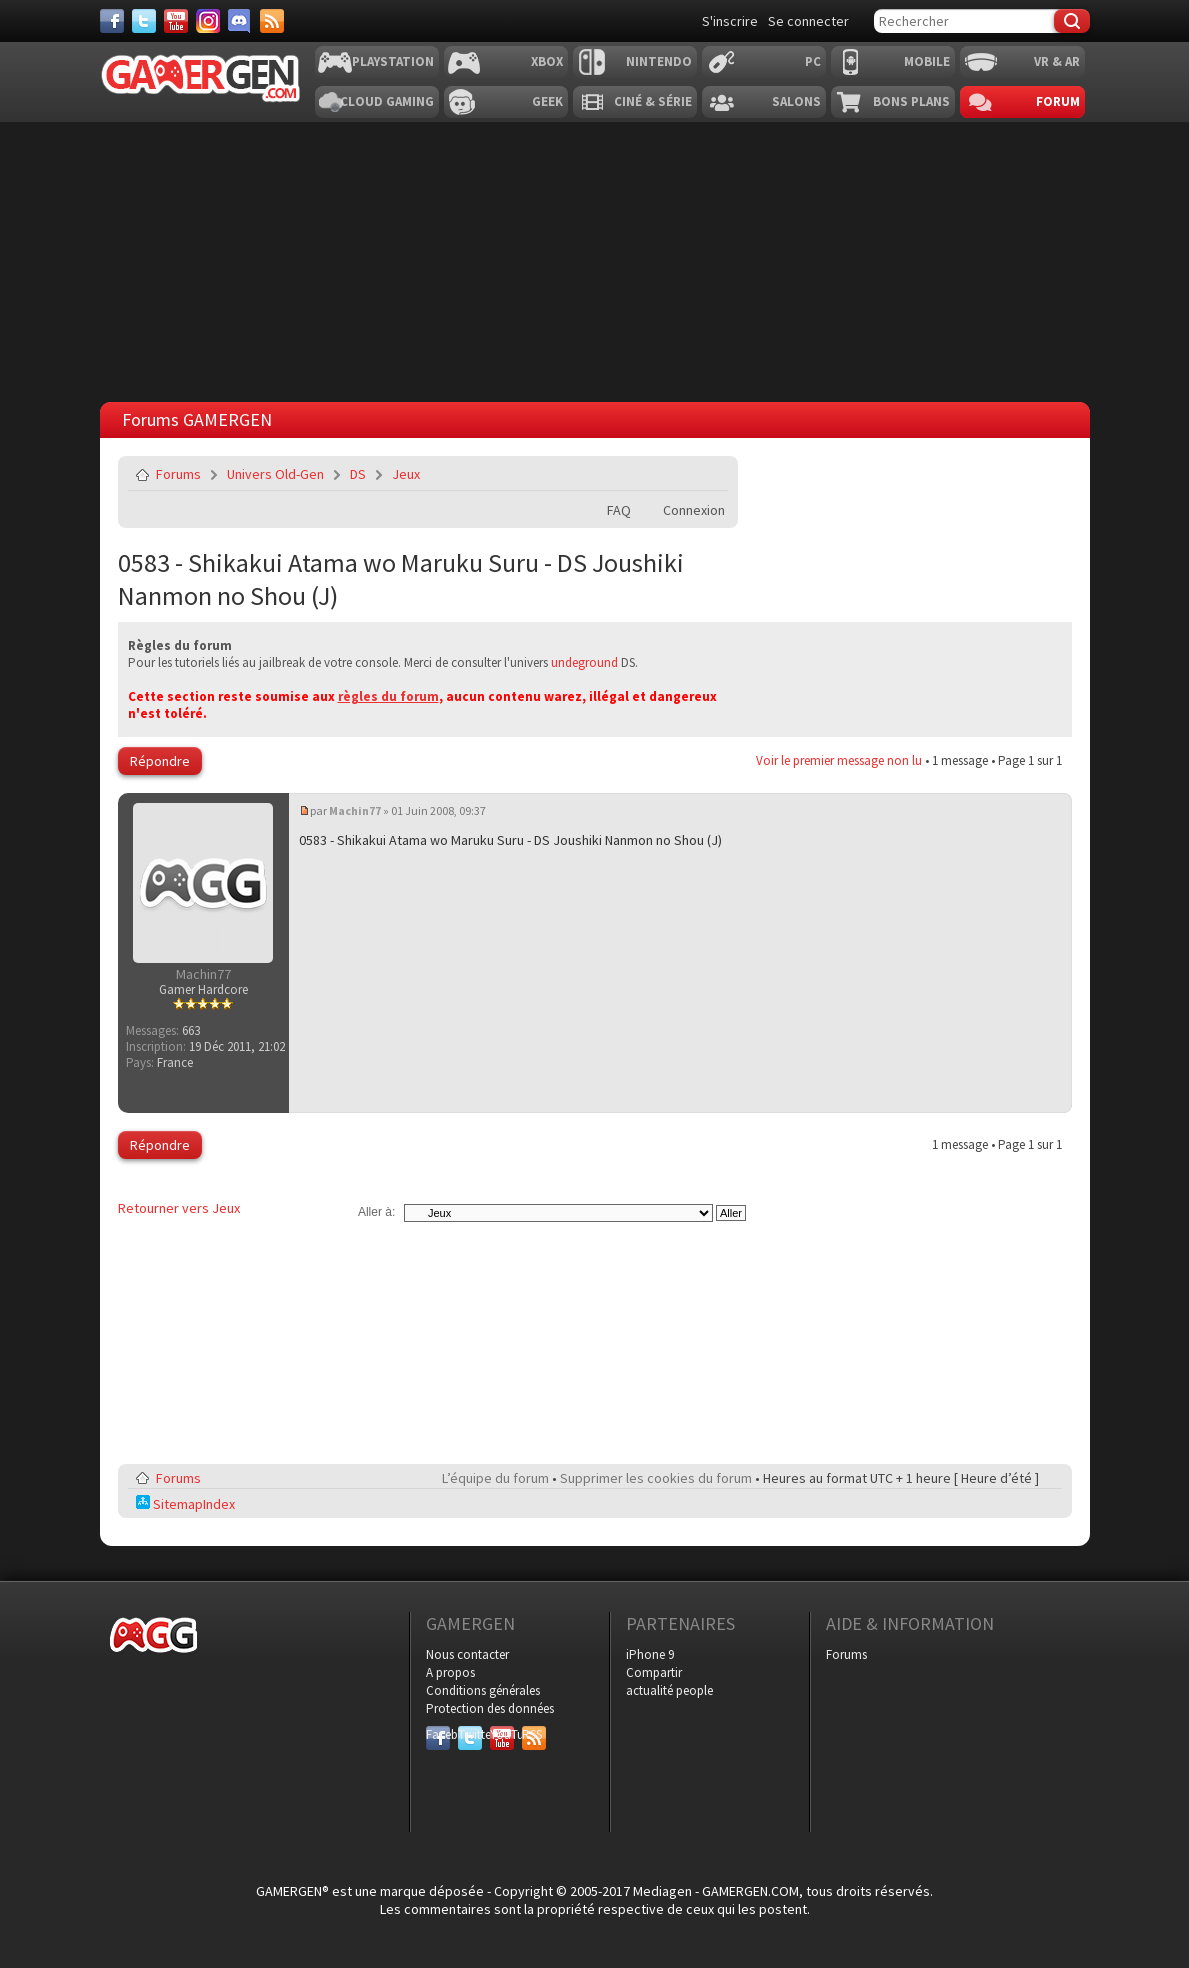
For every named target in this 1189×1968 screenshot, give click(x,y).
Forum (1058, 101)
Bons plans (911, 101)
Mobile (927, 61)
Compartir (654, 1672)
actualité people (669, 1690)
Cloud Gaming (387, 101)
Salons (796, 101)
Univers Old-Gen (275, 474)
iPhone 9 (650, 1654)
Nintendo (659, 61)
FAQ (619, 510)
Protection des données (490, 1708)
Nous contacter (467, 1654)
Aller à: (376, 1212)
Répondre (160, 761)
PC (813, 61)
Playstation (393, 61)
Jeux (406, 474)
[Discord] (240, 21)
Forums (178, 474)
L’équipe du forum (495, 1478)
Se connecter (808, 21)
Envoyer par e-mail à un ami (709, 474)
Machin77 (355, 810)
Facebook (438, 1734)
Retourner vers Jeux (179, 1208)
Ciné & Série (653, 101)
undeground (584, 662)
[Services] (272, 21)
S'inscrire (730, 21)
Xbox (547, 61)
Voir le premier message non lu (839, 760)
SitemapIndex (185, 1504)
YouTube (502, 1734)
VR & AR (1057, 61)
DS (358, 474)
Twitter (470, 1734)
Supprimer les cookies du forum (656, 1478)
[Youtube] (176, 21)
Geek (547, 101)
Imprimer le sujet (662, 474)
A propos (450, 1672)
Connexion (694, 510)
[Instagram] (208, 21)
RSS (532, 1734)
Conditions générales (483, 1690)
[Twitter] (144, 21)
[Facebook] (112, 21)
